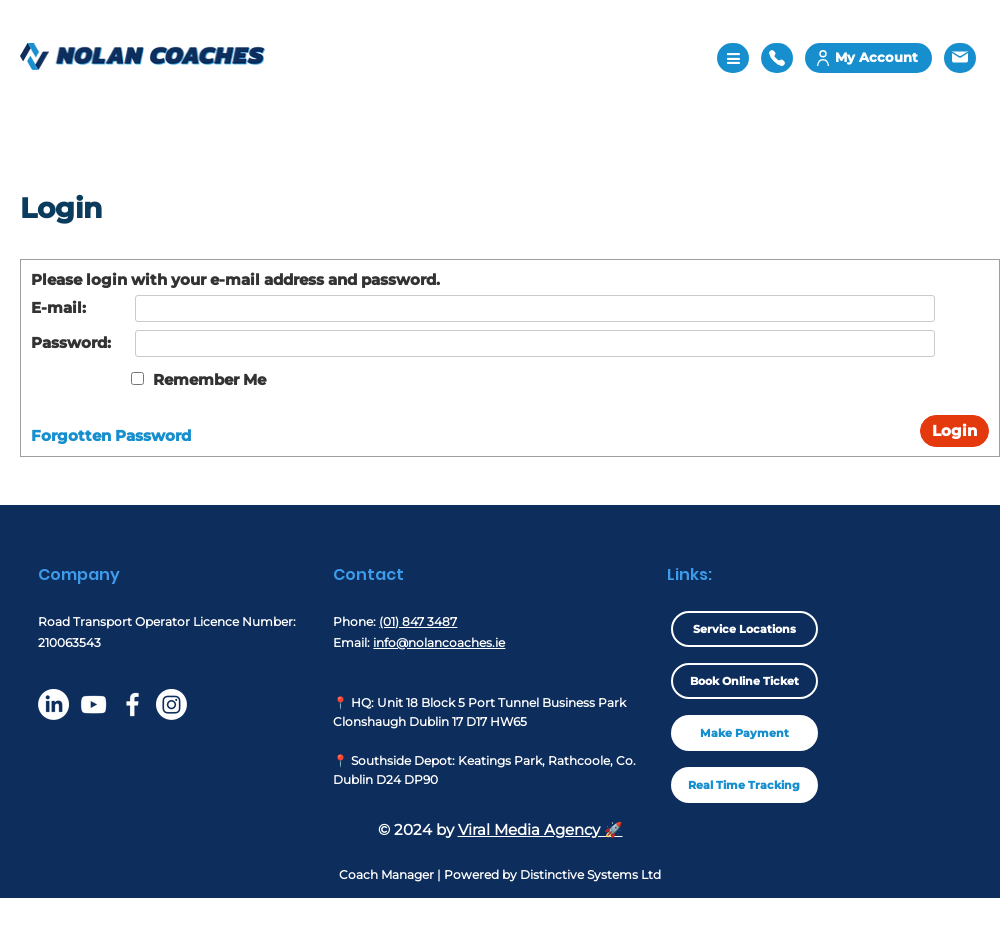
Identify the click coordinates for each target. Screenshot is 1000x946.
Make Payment (744, 733)
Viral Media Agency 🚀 (540, 829)
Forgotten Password (111, 435)
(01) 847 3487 (418, 621)
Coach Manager (386, 874)
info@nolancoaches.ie (439, 642)
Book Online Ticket (744, 681)
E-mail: (58, 307)
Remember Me (209, 379)
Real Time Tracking (744, 785)
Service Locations (744, 629)
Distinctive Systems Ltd (590, 874)
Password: (71, 342)
